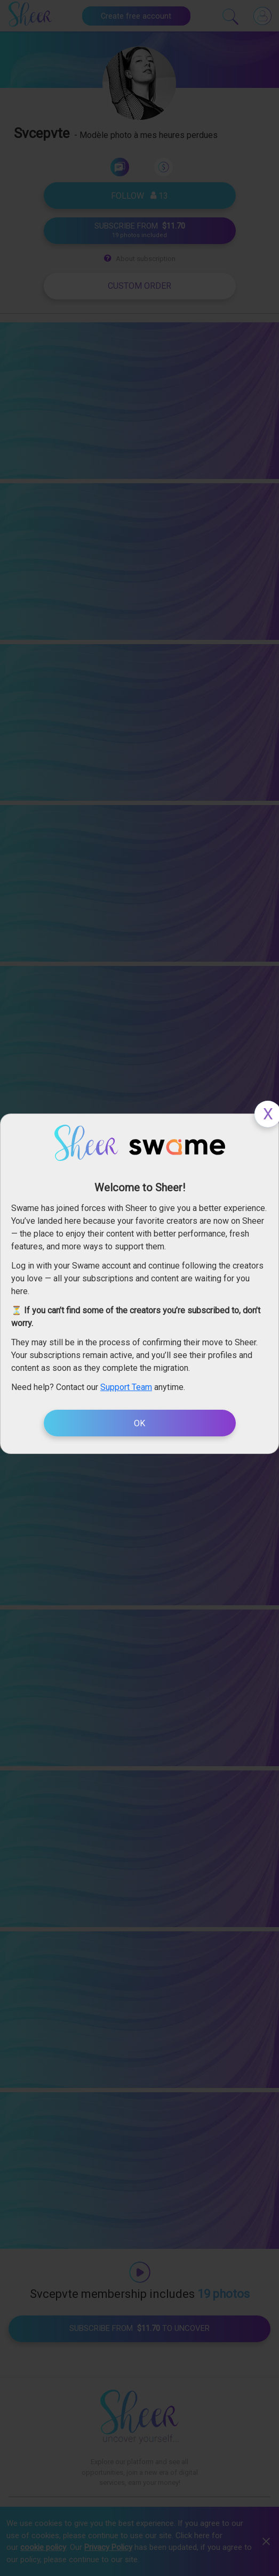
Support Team (126, 1387)
